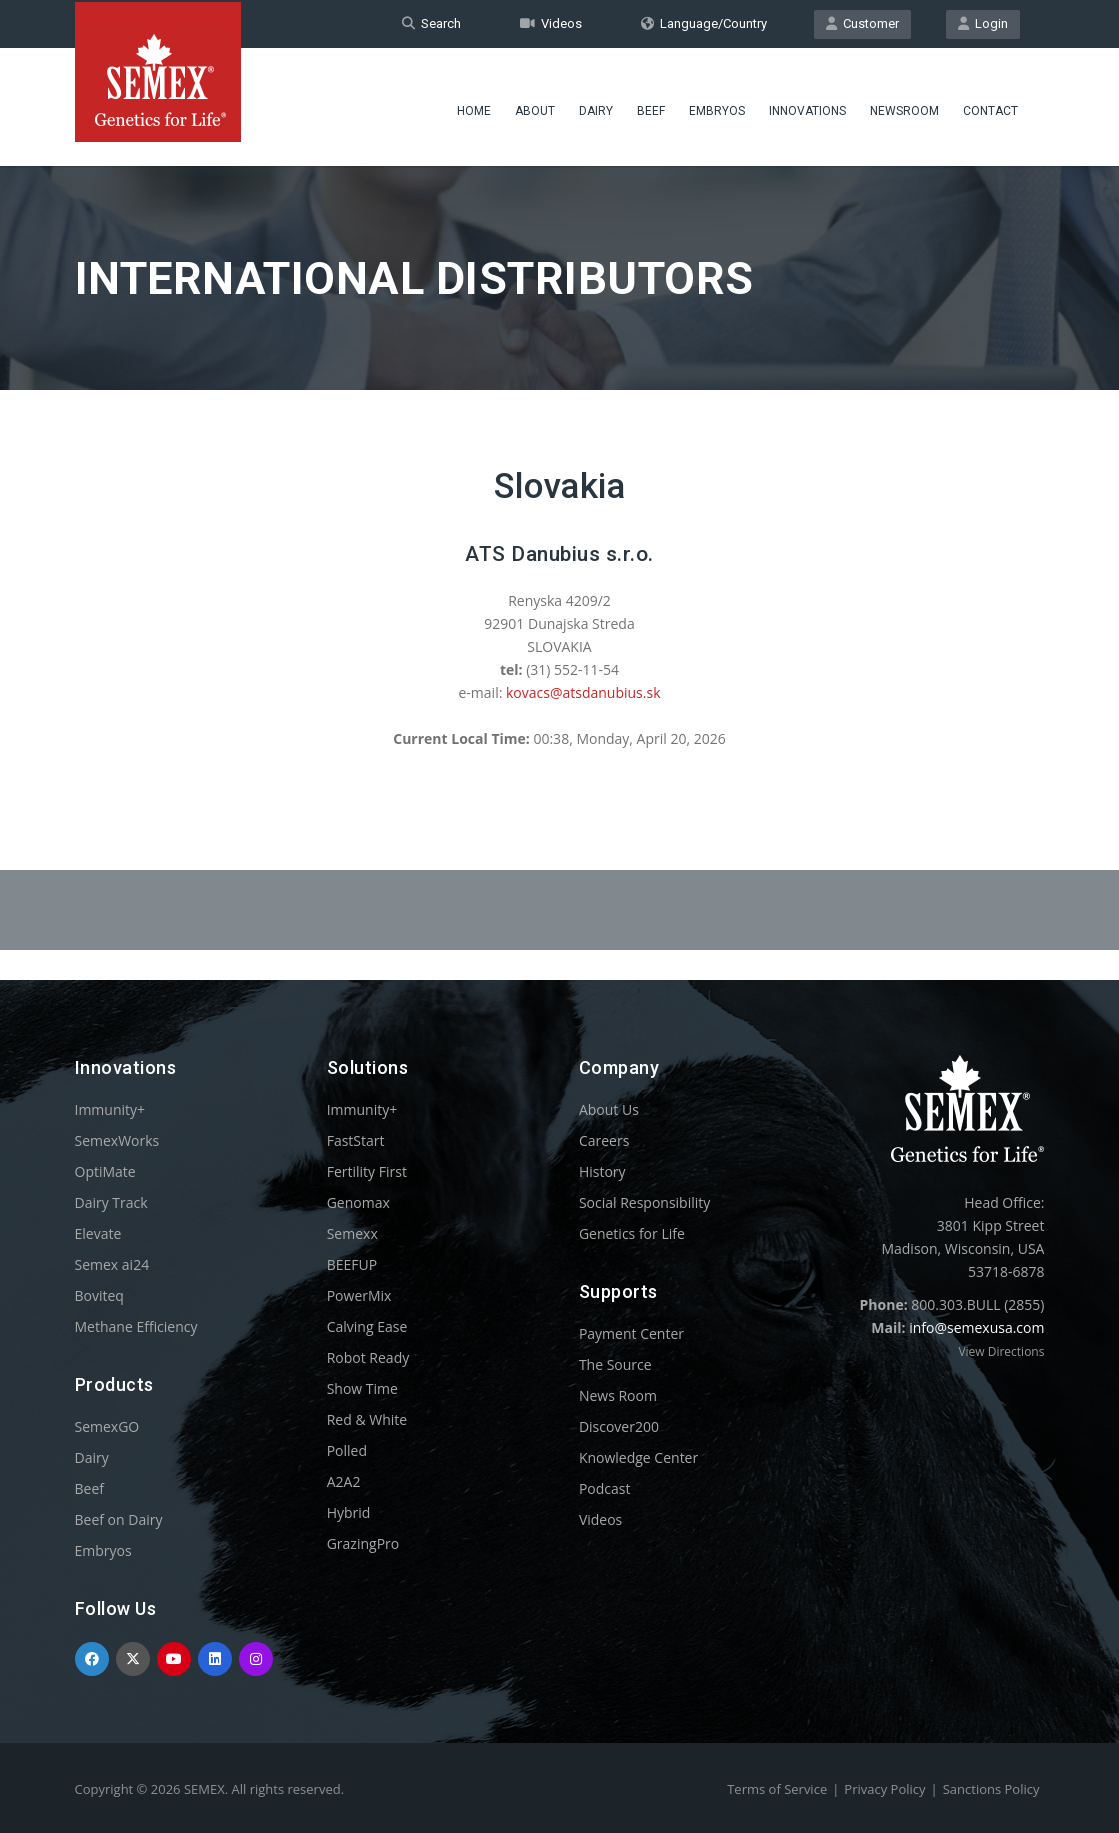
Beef (651, 105)
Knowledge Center (638, 1457)
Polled (347, 1450)
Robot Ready (368, 1357)
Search (431, 23)
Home (474, 105)
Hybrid (349, 1512)
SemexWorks (117, 1140)
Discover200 (619, 1426)
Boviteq (99, 1295)
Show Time (362, 1388)
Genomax (358, 1202)
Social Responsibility (644, 1202)
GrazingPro (363, 1543)
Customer (862, 23)
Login (983, 23)
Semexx (352, 1233)
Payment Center (631, 1333)
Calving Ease (367, 1326)
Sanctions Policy (991, 1789)
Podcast (605, 1488)
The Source (615, 1364)
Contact (990, 105)
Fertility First (367, 1171)
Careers (604, 1140)
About (535, 105)
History (602, 1171)
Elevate (98, 1233)
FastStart (356, 1140)
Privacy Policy (884, 1789)
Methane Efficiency (136, 1326)
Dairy (596, 105)
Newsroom (904, 105)
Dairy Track (111, 1202)
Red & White (367, 1419)
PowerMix (359, 1295)
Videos (551, 23)
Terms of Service (777, 1789)
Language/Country (704, 23)
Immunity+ (110, 1109)
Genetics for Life (632, 1233)
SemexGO (107, 1426)
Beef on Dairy (119, 1519)
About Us (609, 1109)
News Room (618, 1395)
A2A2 (344, 1481)
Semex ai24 (112, 1264)
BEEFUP (352, 1264)
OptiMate (105, 1171)
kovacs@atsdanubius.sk (583, 692)
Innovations (807, 105)
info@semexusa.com (976, 1327)
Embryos (717, 105)
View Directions (1001, 1351)
